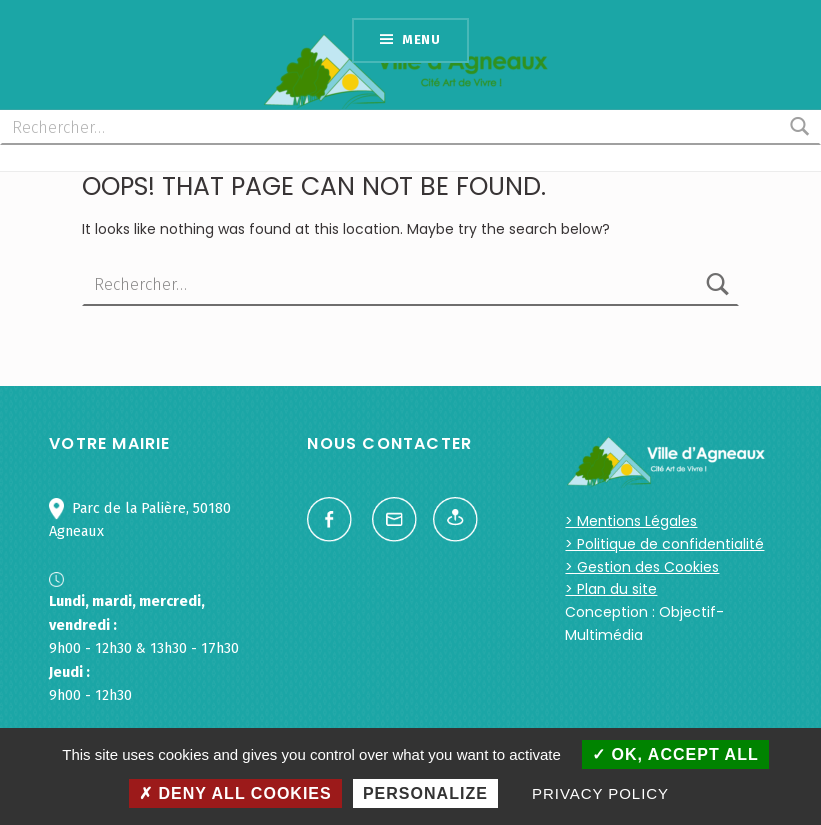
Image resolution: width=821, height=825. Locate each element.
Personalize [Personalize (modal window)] (425, 793)
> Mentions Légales (631, 521)
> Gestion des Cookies (642, 567)
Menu (421, 39)
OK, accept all (675, 754)
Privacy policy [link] (600, 793)
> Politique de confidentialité (664, 544)
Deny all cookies (235, 793)
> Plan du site (611, 589)
